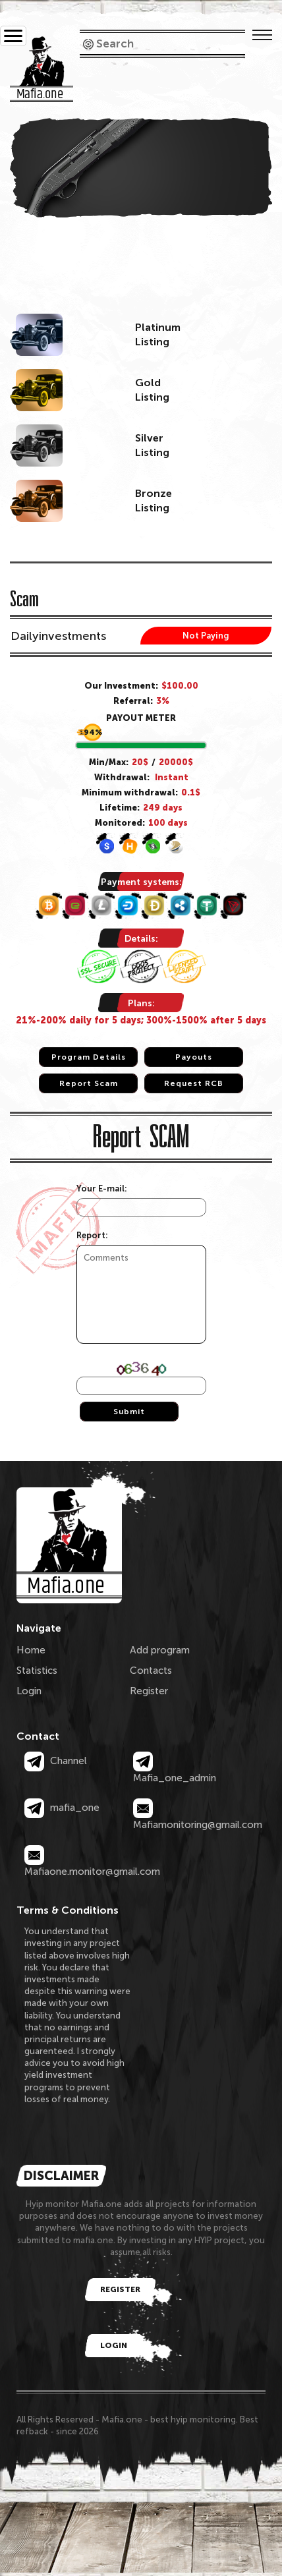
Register (149, 1691)
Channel (55, 1761)
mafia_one (61, 1808)
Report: (92, 1235)
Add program (160, 1650)
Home (30, 1650)
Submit (129, 1411)
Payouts (193, 1057)
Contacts (151, 1670)
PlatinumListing (158, 334)
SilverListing (152, 445)
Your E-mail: (101, 1188)
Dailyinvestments (58, 636)
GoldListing (152, 389)
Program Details (88, 1057)
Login (29, 1691)
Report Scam (88, 1083)
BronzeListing (153, 500)
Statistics (36, 1670)
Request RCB (193, 1083)
